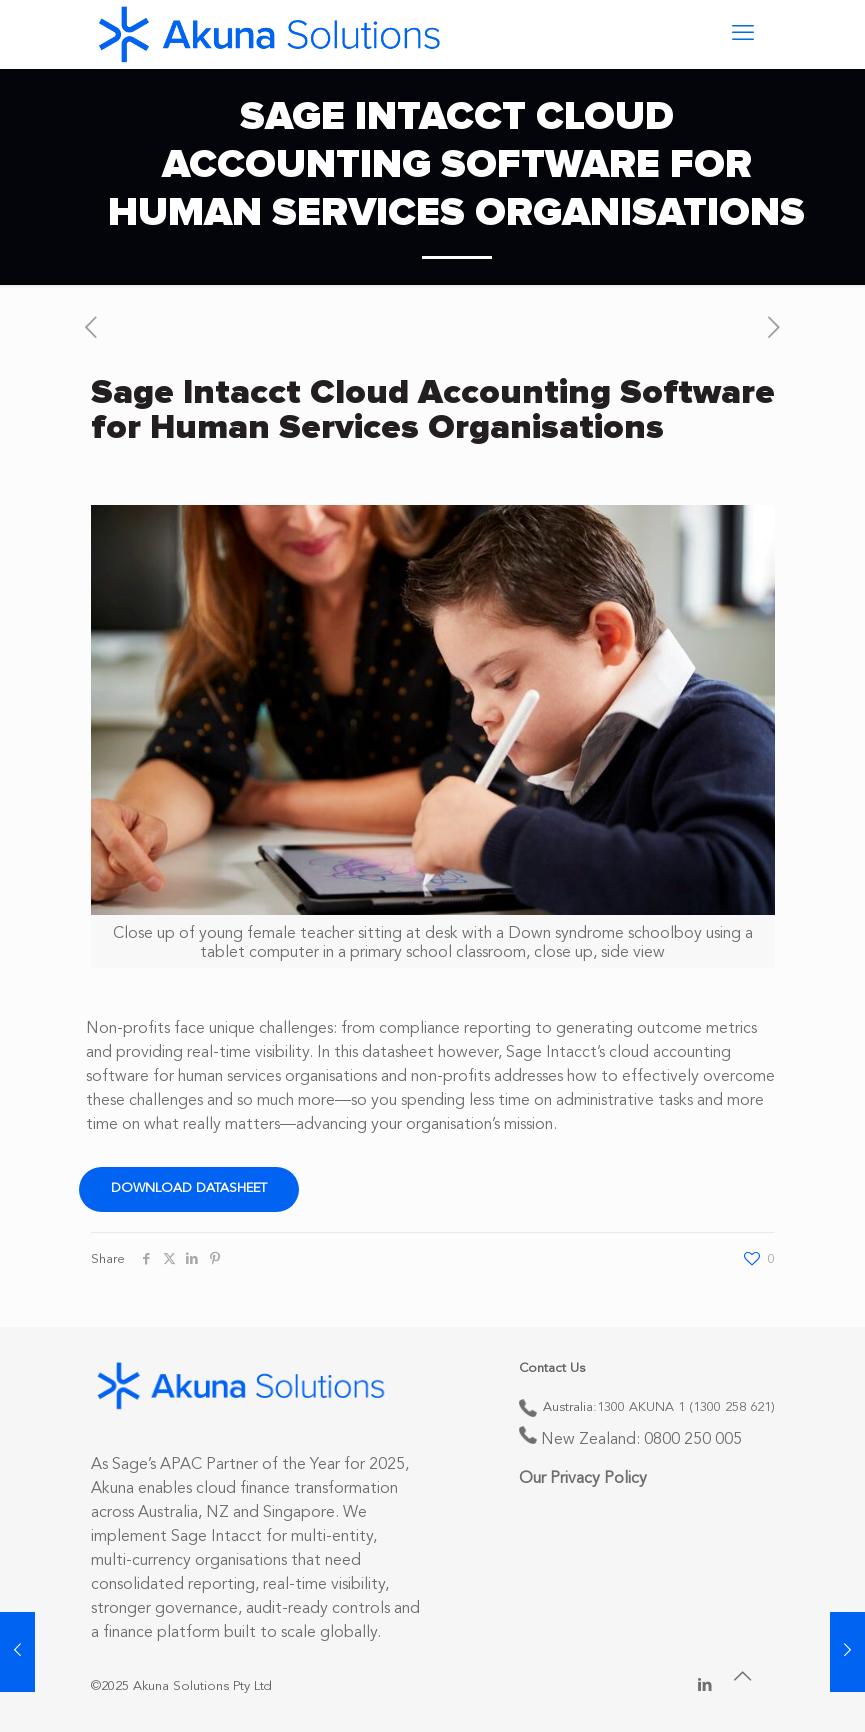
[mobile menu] (743, 34)
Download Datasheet (189, 1188)
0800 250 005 (693, 1440)
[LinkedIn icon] (705, 1686)
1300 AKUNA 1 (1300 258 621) (686, 1407)
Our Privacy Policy (583, 1479)
